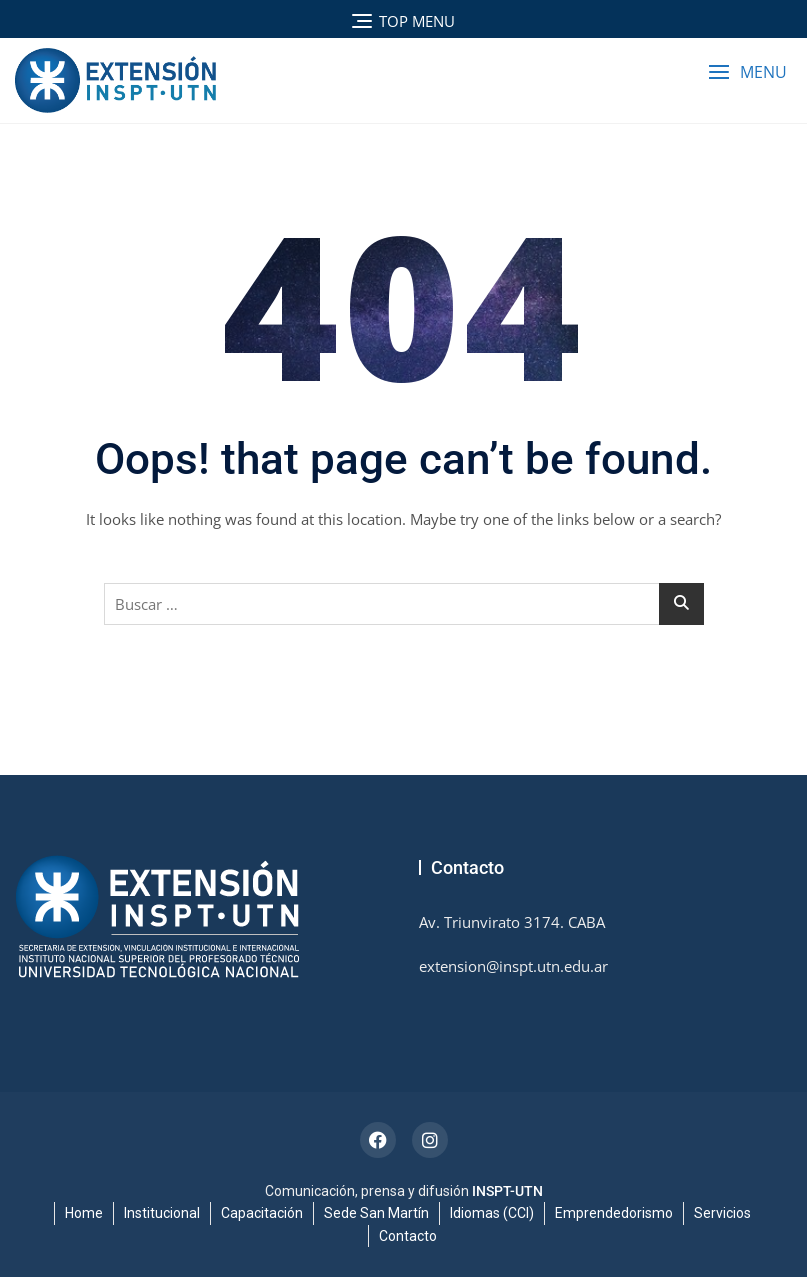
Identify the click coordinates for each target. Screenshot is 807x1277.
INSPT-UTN (507, 1191)
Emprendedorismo (614, 1213)
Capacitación (262, 1213)
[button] (747, 72)
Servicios (722, 1213)
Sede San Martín (376, 1213)
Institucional (162, 1213)
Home (84, 1213)
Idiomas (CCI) (492, 1213)
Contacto (408, 1236)
